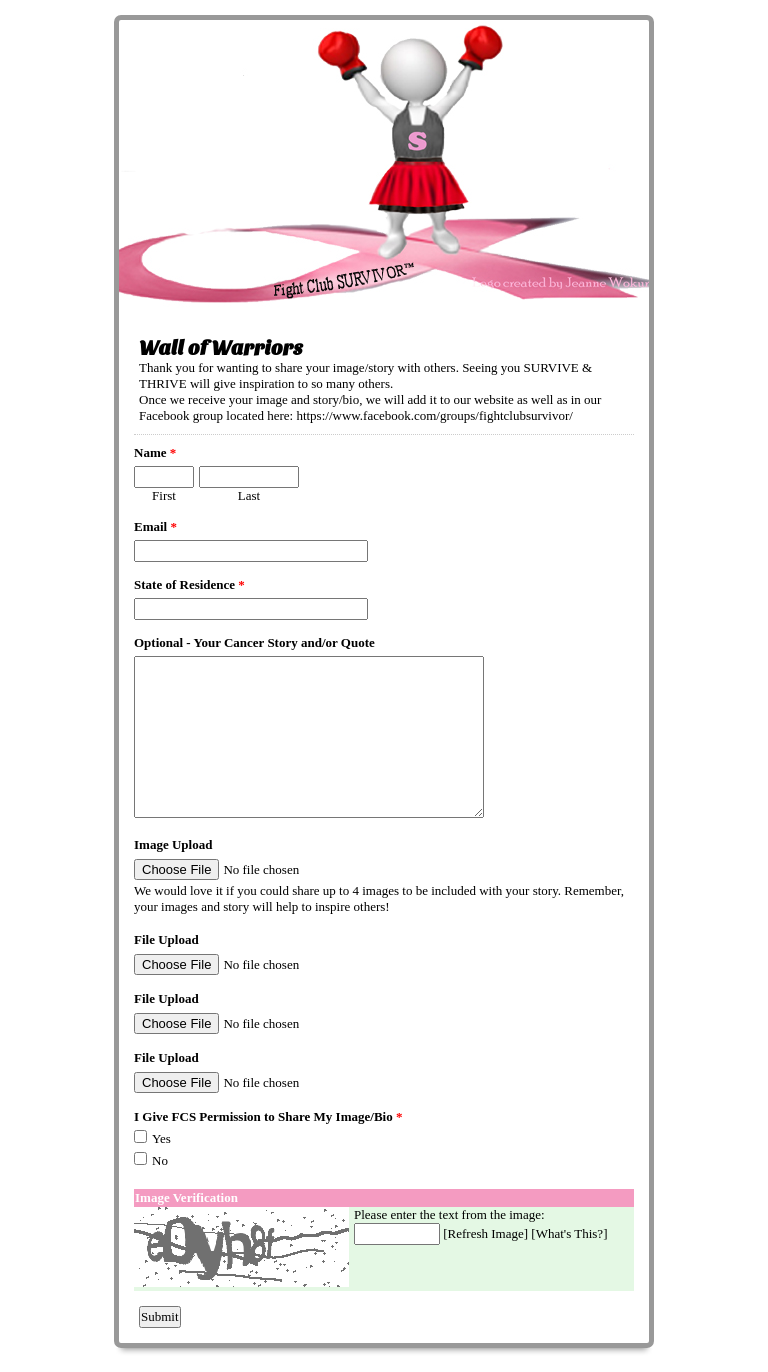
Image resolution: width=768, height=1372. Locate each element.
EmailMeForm (384, 166)
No (160, 1160)
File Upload (166, 939)
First (164, 495)
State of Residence (189, 584)
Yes (161, 1138)
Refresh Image (486, 1233)
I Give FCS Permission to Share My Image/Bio (268, 1116)
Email (155, 526)
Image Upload (173, 844)
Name (155, 452)
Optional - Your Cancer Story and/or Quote (254, 642)
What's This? (569, 1233)
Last (249, 495)
